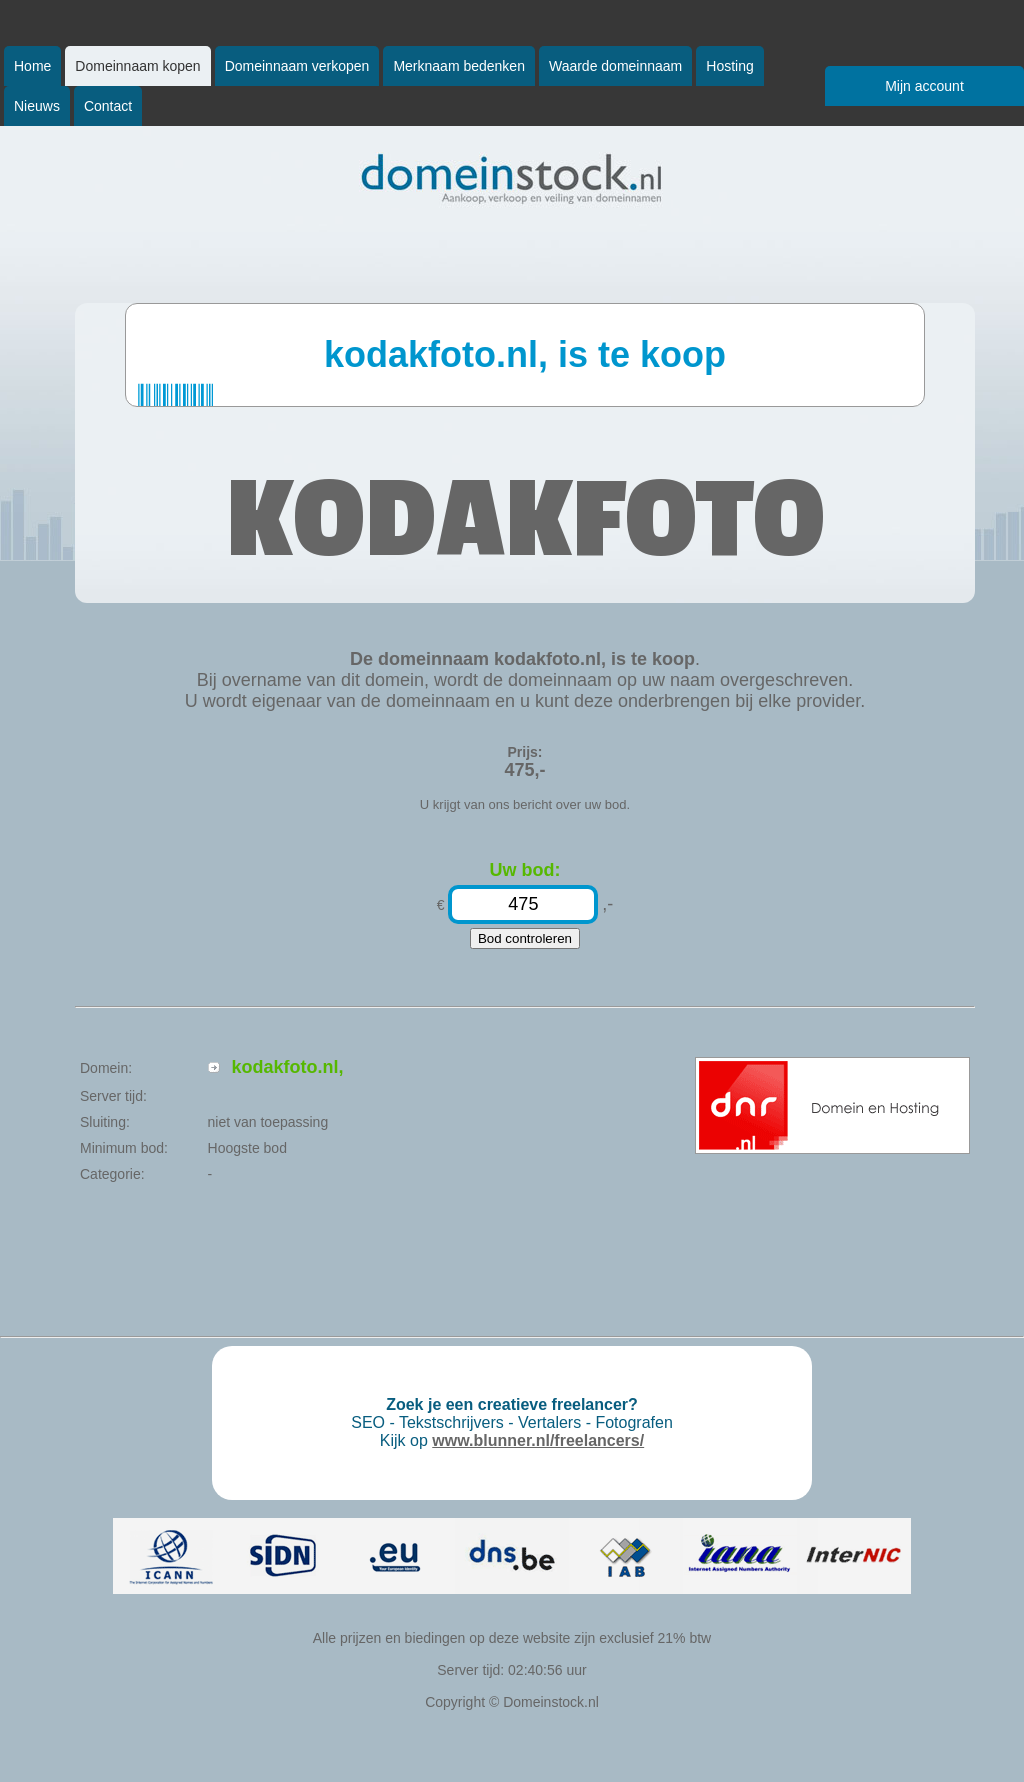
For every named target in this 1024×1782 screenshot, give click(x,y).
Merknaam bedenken (459, 66)
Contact (108, 106)
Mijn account (924, 86)
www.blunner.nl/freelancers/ (538, 1440)
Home (32, 66)
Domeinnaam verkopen (297, 66)
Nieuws (37, 106)
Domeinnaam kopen (137, 66)
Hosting (729, 66)
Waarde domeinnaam (615, 66)
